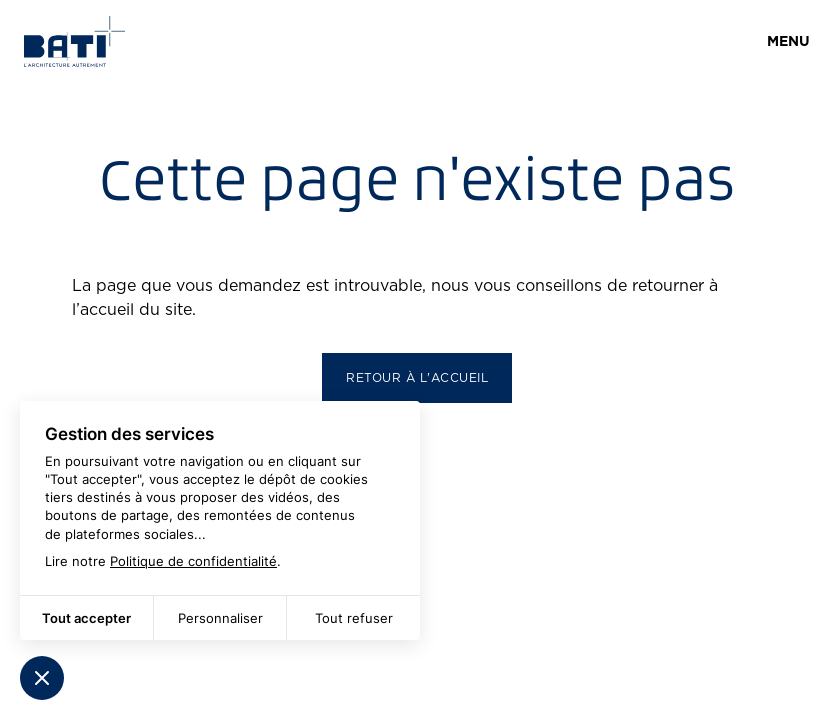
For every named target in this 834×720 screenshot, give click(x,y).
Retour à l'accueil (417, 377)
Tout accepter (86, 618)
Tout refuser (354, 618)
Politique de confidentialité (193, 561)
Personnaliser (220, 618)
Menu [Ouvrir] (788, 41)
